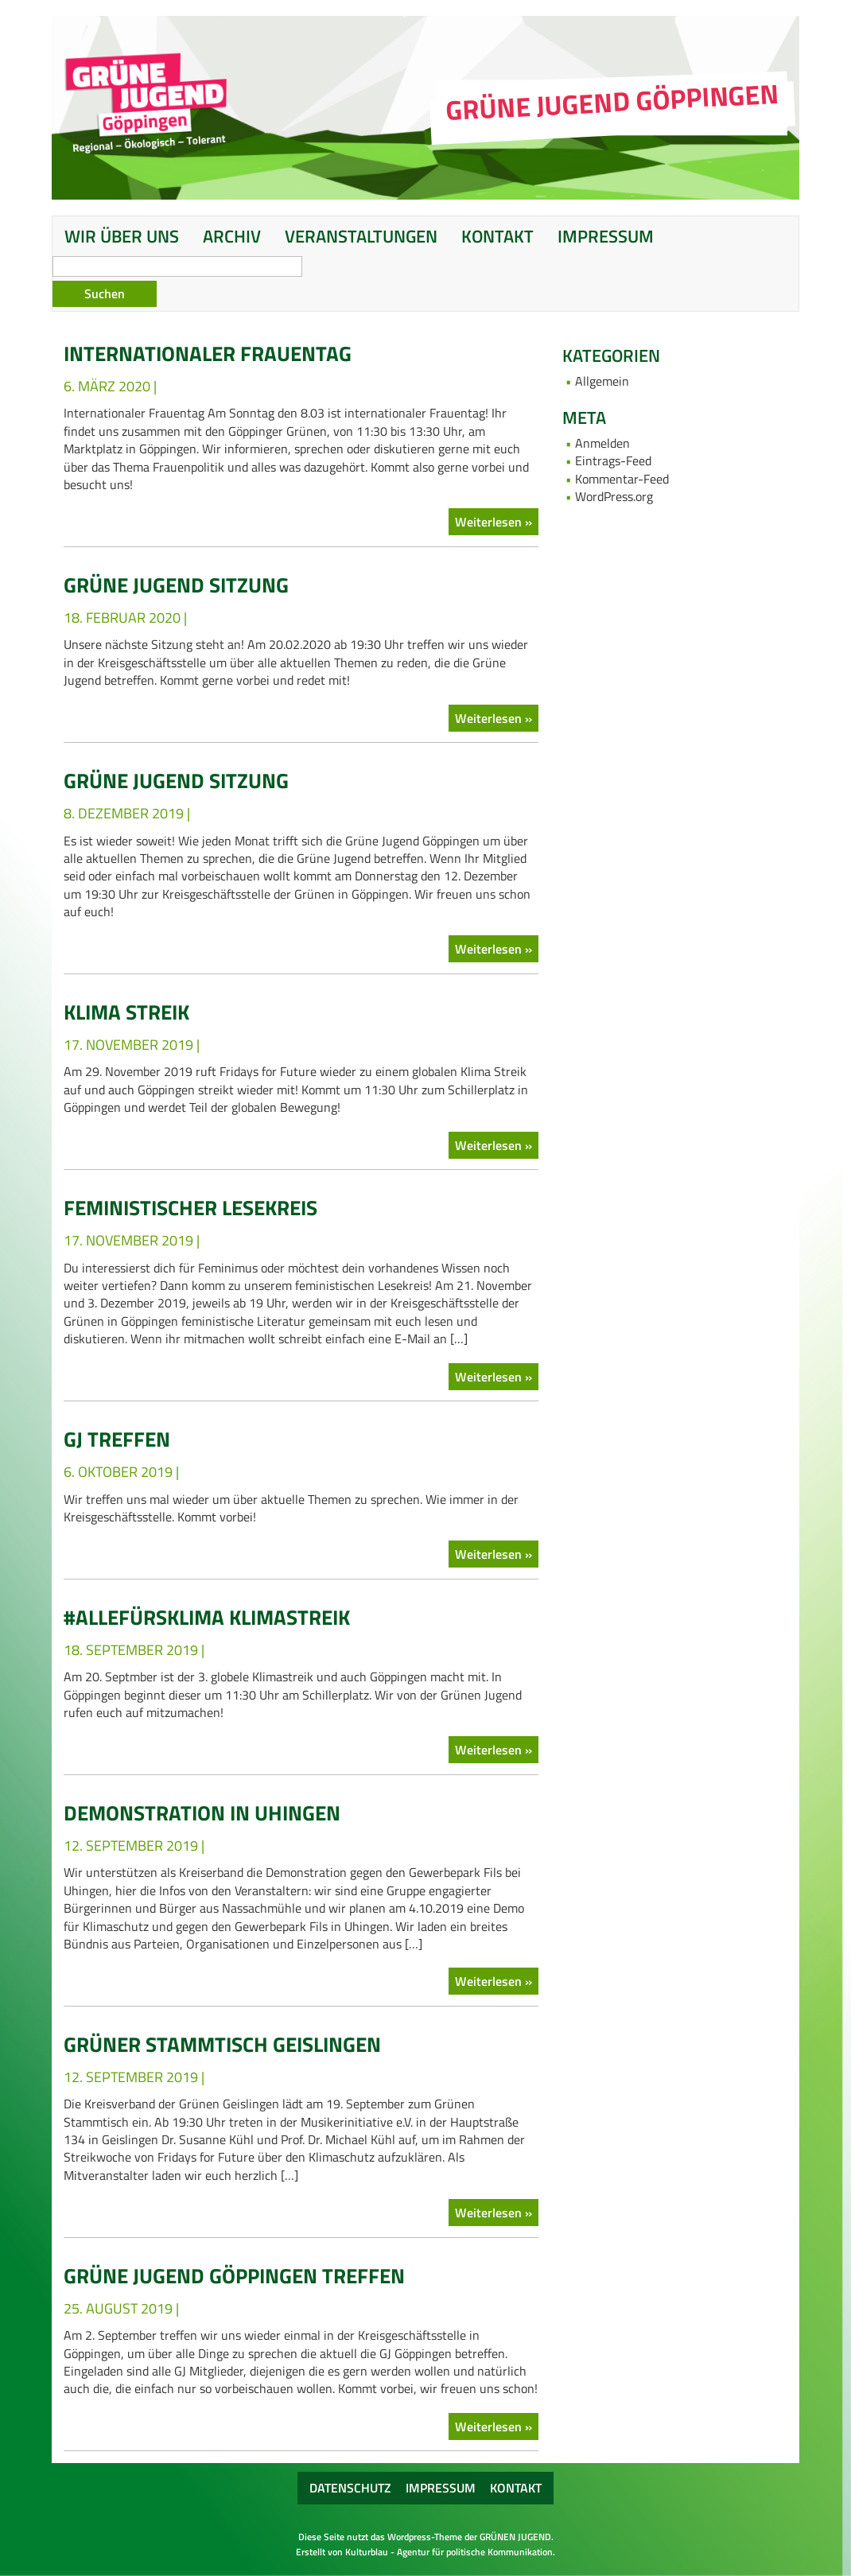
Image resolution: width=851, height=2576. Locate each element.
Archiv (232, 236)
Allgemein (602, 380)
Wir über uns (121, 236)
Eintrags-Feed (613, 460)
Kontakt (497, 236)
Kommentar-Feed (622, 478)
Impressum (606, 236)
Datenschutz (350, 2487)
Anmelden (602, 443)
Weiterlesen (490, 521)
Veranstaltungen (361, 236)
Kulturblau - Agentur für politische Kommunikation (449, 2551)
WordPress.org (614, 496)
